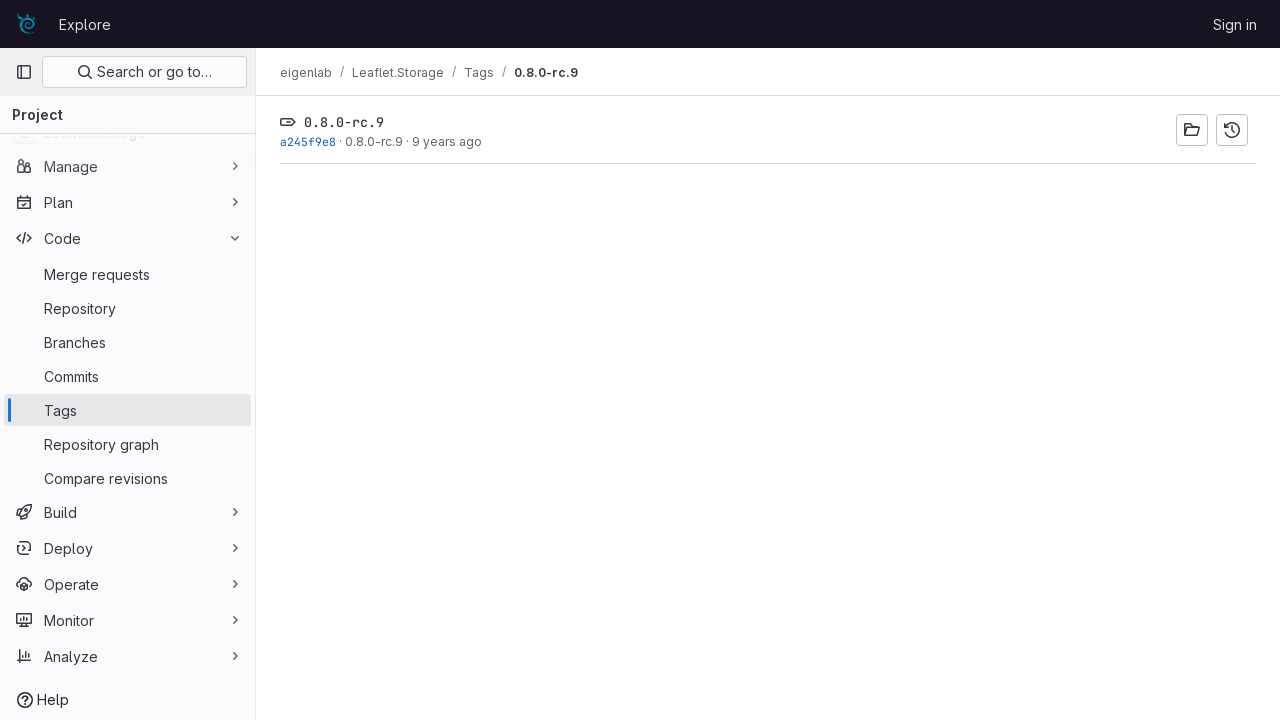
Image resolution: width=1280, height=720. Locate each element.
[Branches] (127, 342)
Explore (85, 24)
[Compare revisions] (127, 478)
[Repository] (127, 308)
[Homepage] (27, 24)
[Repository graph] (127, 444)
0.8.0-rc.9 (374, 141)
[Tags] (127, 410)
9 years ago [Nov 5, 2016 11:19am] (447, 141)
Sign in (1235, 24)
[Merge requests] (127, 274)
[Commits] (127, 376)
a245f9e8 (308, 141)
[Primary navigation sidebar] (24, 72)
